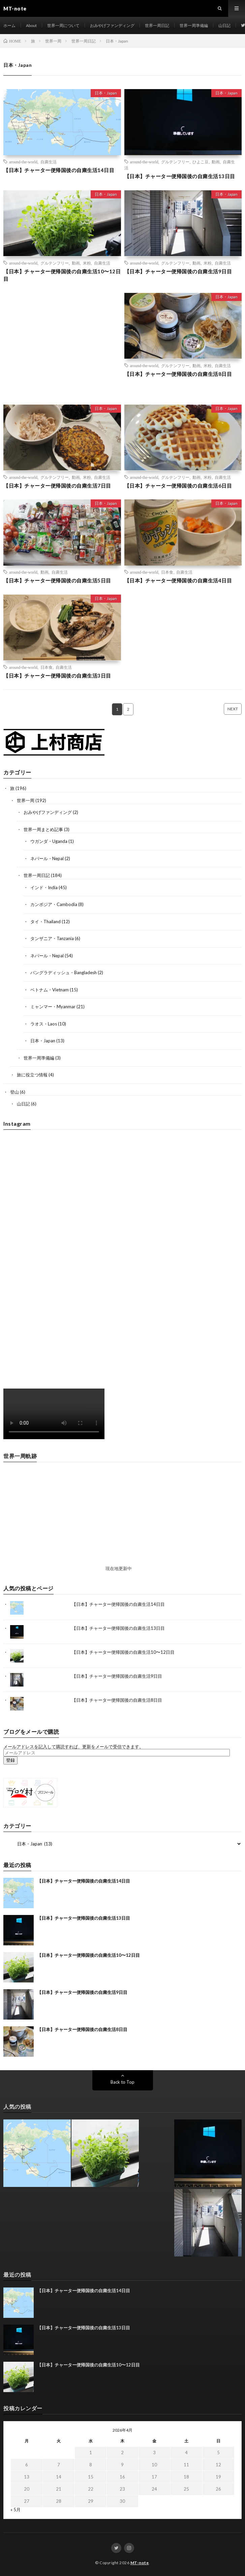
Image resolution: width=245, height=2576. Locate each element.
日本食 (167, 572)
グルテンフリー (175, 162)
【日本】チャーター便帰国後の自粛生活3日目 (57, 676)
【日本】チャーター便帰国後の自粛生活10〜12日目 (62, 275)
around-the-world (23, 162)
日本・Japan (106, 92)
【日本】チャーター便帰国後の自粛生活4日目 (178, 580)
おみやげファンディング (112, 25)
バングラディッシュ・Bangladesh (63, 972)
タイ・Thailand (45, 921)
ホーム (9, 25)
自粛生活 (48, 162)
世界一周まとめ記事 (43, 829)
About (31, 25)
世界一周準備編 (194, 25)
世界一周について (63, 25)
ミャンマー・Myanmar (52, 1006)
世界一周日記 (157, 25)
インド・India (44, 887)
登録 (10, 1760)
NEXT (232, 708)
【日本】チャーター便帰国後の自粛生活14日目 (58, 170)
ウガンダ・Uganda (48, 841)
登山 (14, 1092)
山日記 (224, 25)
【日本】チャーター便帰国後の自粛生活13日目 (179, 176)
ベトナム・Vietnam (49, 989)
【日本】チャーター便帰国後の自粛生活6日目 (178, 486)
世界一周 (25, 800)
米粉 (87, 263)
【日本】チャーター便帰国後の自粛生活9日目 (178, 271)
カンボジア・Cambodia (53, 904)
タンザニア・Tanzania (52, 938)
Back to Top (122, 2082)
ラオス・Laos (43, 1023)
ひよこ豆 (200, 162)
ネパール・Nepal (47, 858)
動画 (216, 162)
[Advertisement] (62, 345)
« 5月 (15, 2509)
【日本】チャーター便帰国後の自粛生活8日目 (178, 374)
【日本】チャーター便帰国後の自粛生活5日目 (57, 580)
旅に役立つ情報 (32, 1074)
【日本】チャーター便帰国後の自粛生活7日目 (57, 486)
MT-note (139, 2562)
